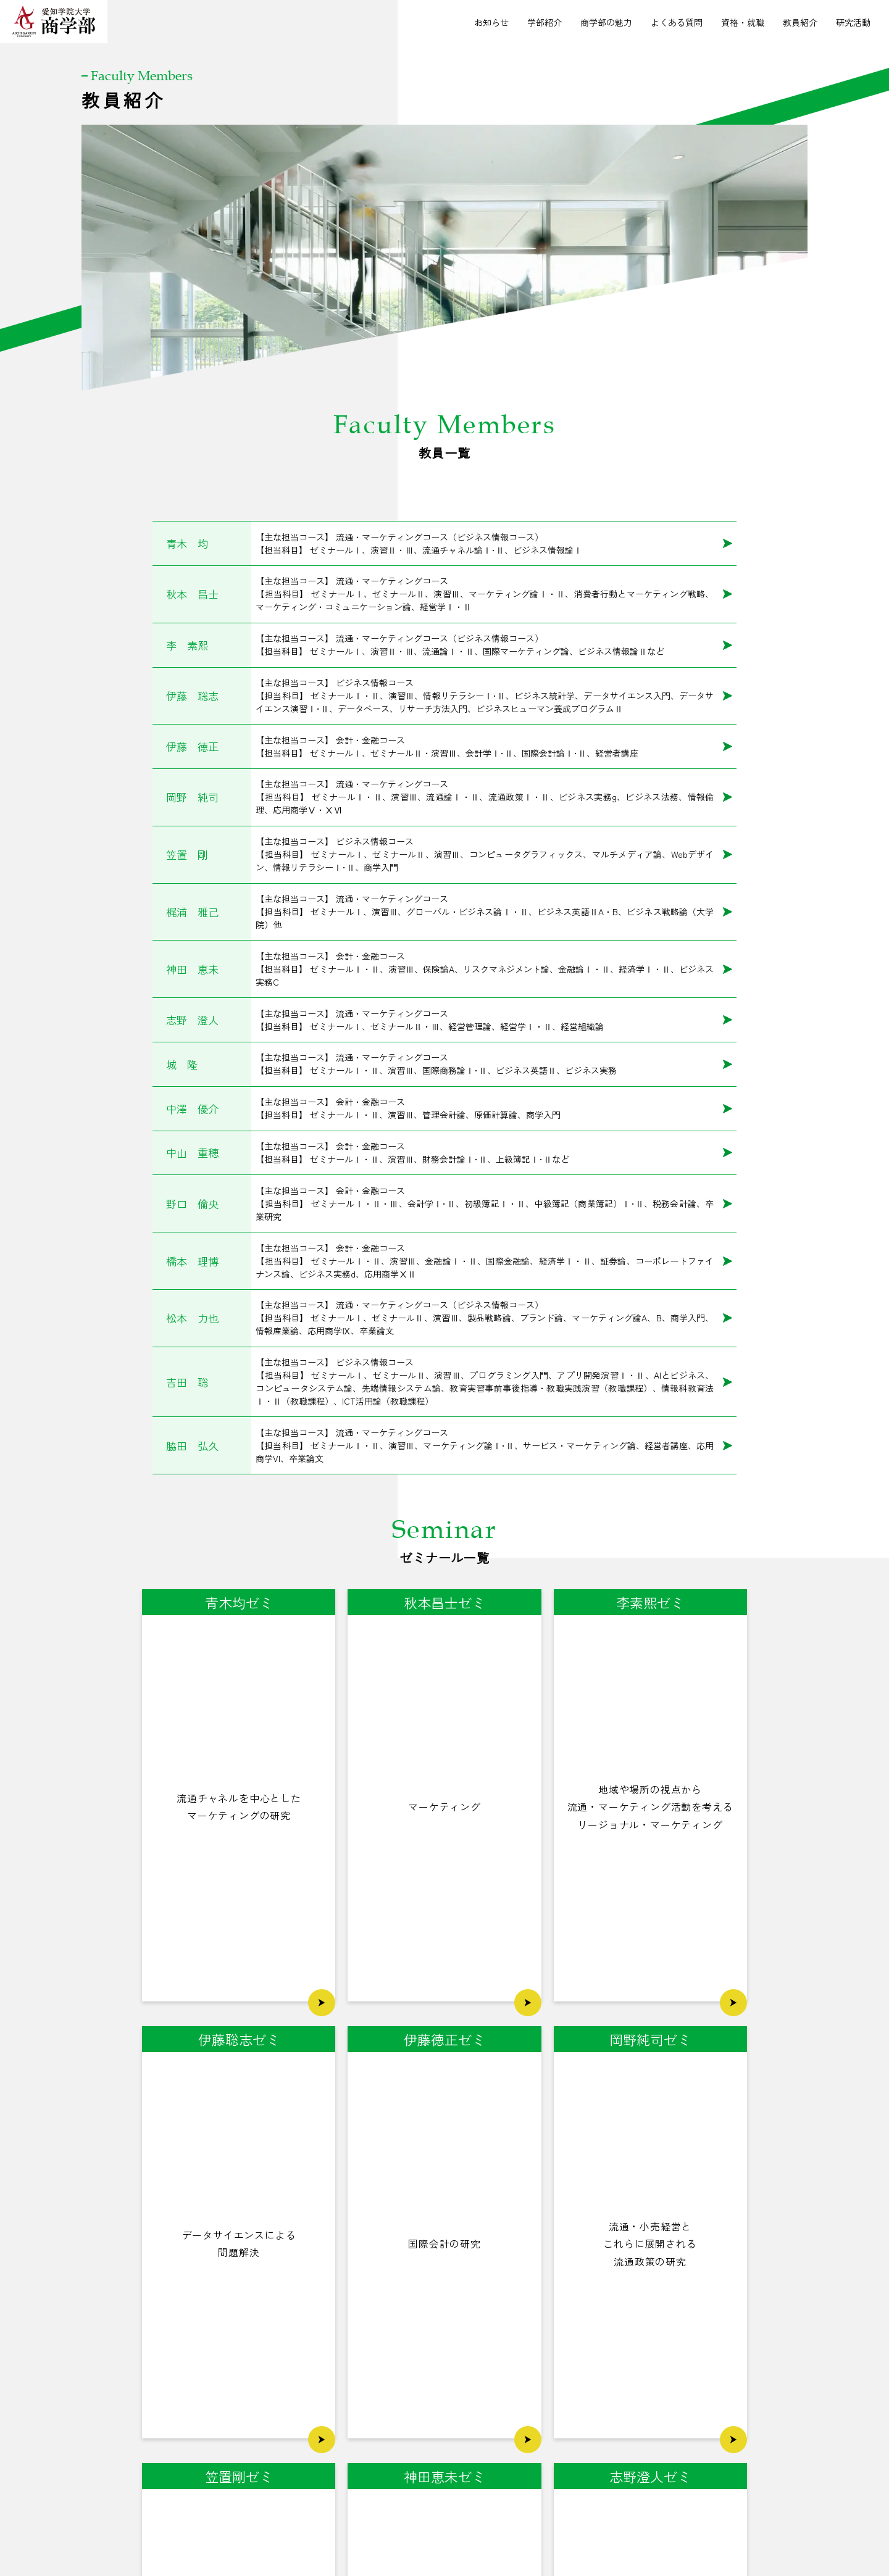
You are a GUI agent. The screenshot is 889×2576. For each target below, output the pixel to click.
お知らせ (491, 22)
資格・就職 (742, 22)
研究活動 (853, 22)
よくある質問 (677, 22)
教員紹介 (800, 22)
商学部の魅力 (606, 22)
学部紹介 (544, 22)
